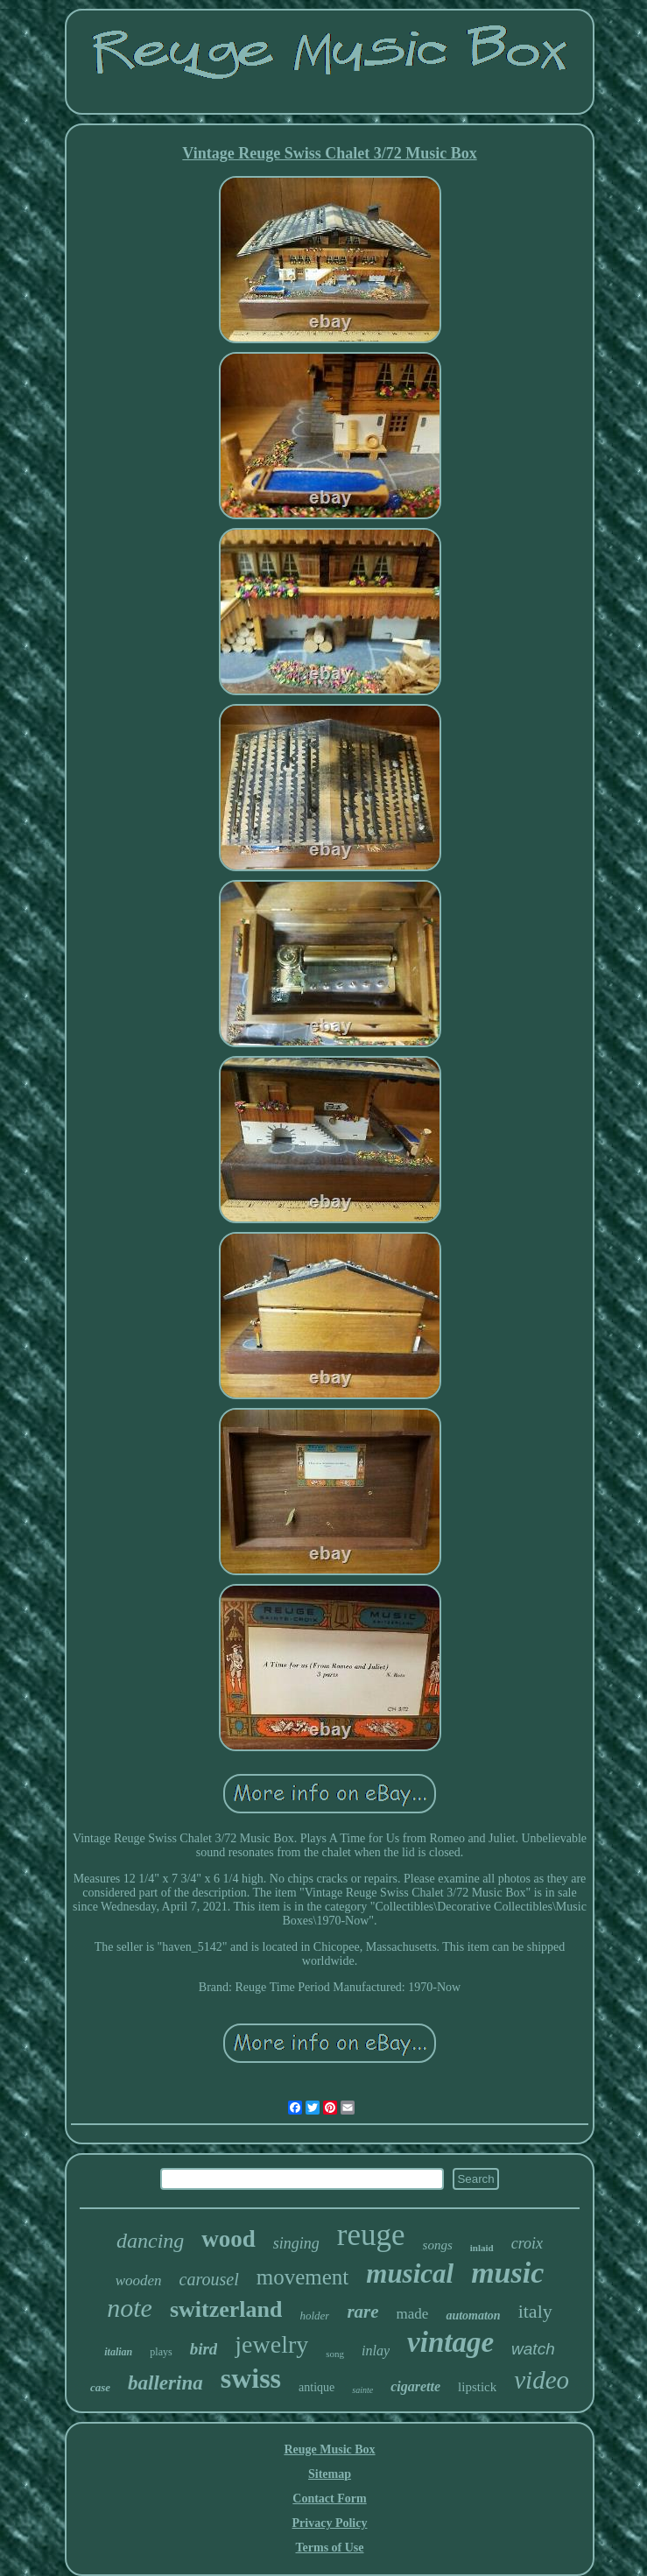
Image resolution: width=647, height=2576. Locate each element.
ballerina (165, 2383)
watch (533, 2349)
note (129, 2307)
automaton (473, 2315)
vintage (450, 2342)
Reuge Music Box (329, 2449)
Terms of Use (329, 2547)
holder (314, 2315)
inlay (376, 2350)
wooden (139, 2280)
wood (228, 2239)
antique (316, 2387)
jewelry (271, 2344)
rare (362, 2311)
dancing (150, 2240)
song (335, 2353)
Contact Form (329, 2498)
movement (303, 2277)
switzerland (226, 2309)
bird (204, 2349)
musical (410, 2273)
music (507, 2272)
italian (118, 2352)
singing (296, 2243)
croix (527, 2243)
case (100, 2387)
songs (438, 2245)
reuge (371, 2235)
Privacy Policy (330, 2523)
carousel (209, 2279)
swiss (251, 2378)
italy (535, 2311)
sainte (362, 2390)
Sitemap (329, 2474)
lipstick (477, 2387)
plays (161, 2352)
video (541, 2380)
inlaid (482, 2247)
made (413, 2313)
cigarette (415, 2386)
